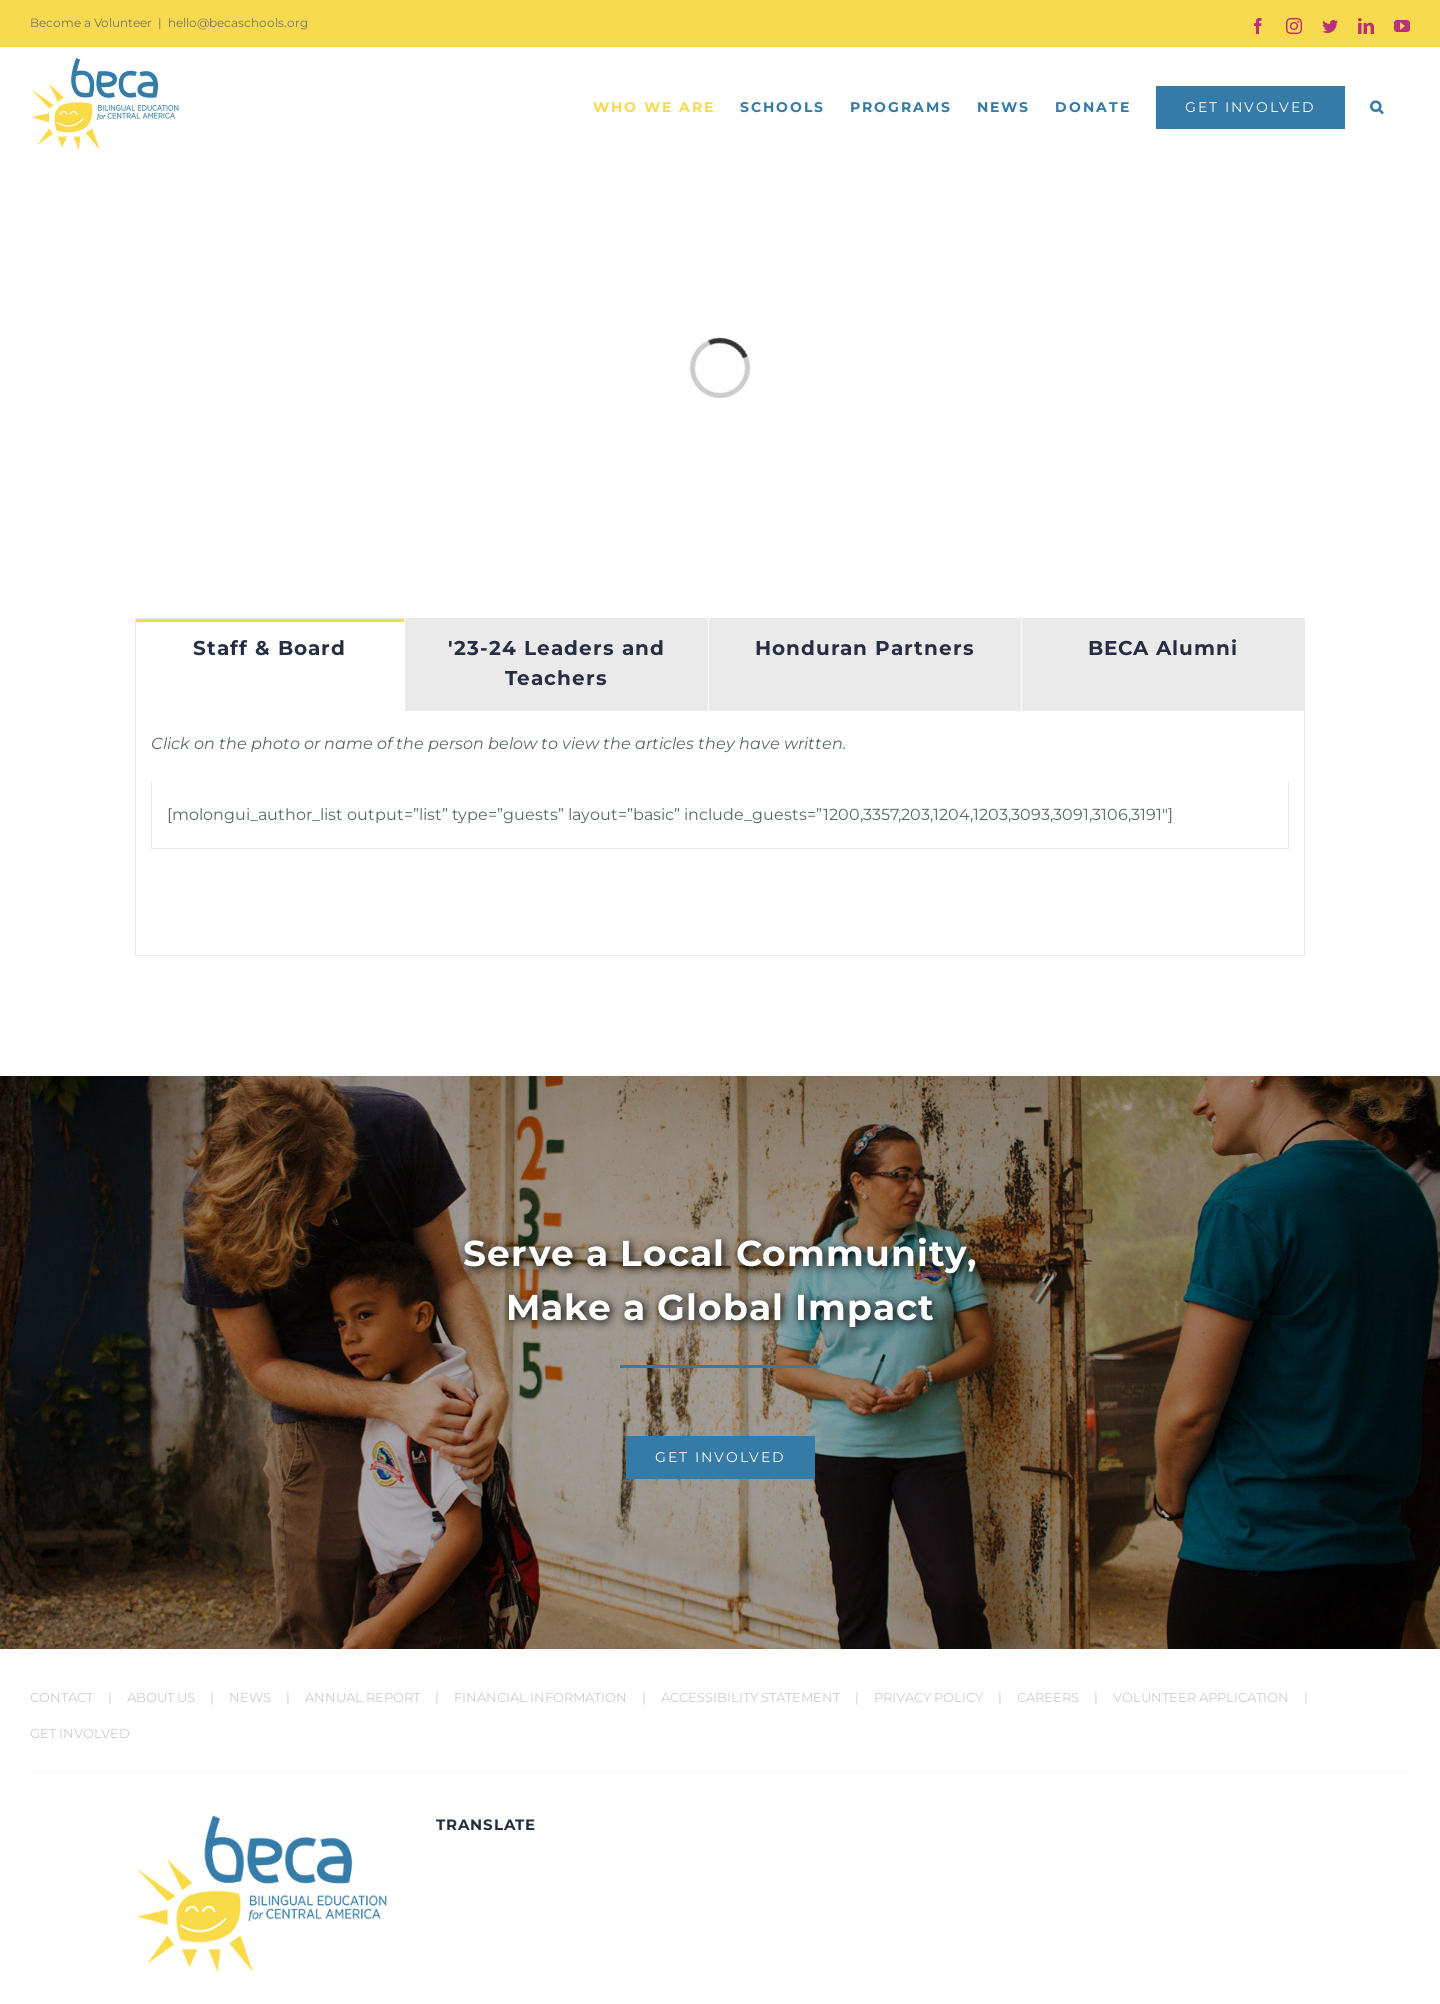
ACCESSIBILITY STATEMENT (750, 1697)
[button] (1377, 107)
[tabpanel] (720, 833)
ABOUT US (161, 1697)
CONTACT (61, 1697)
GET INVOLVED (80, 1733)
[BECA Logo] (262, 1821)
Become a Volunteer (91, 22)
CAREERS (1048, 1697)
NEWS (250, 1697)
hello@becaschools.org (238, 22)
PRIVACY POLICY (928, 1697)
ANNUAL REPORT (362, 1697)
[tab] (270, 665)
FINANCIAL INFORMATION (540, 1697)
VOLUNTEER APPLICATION (1201, 1697)
